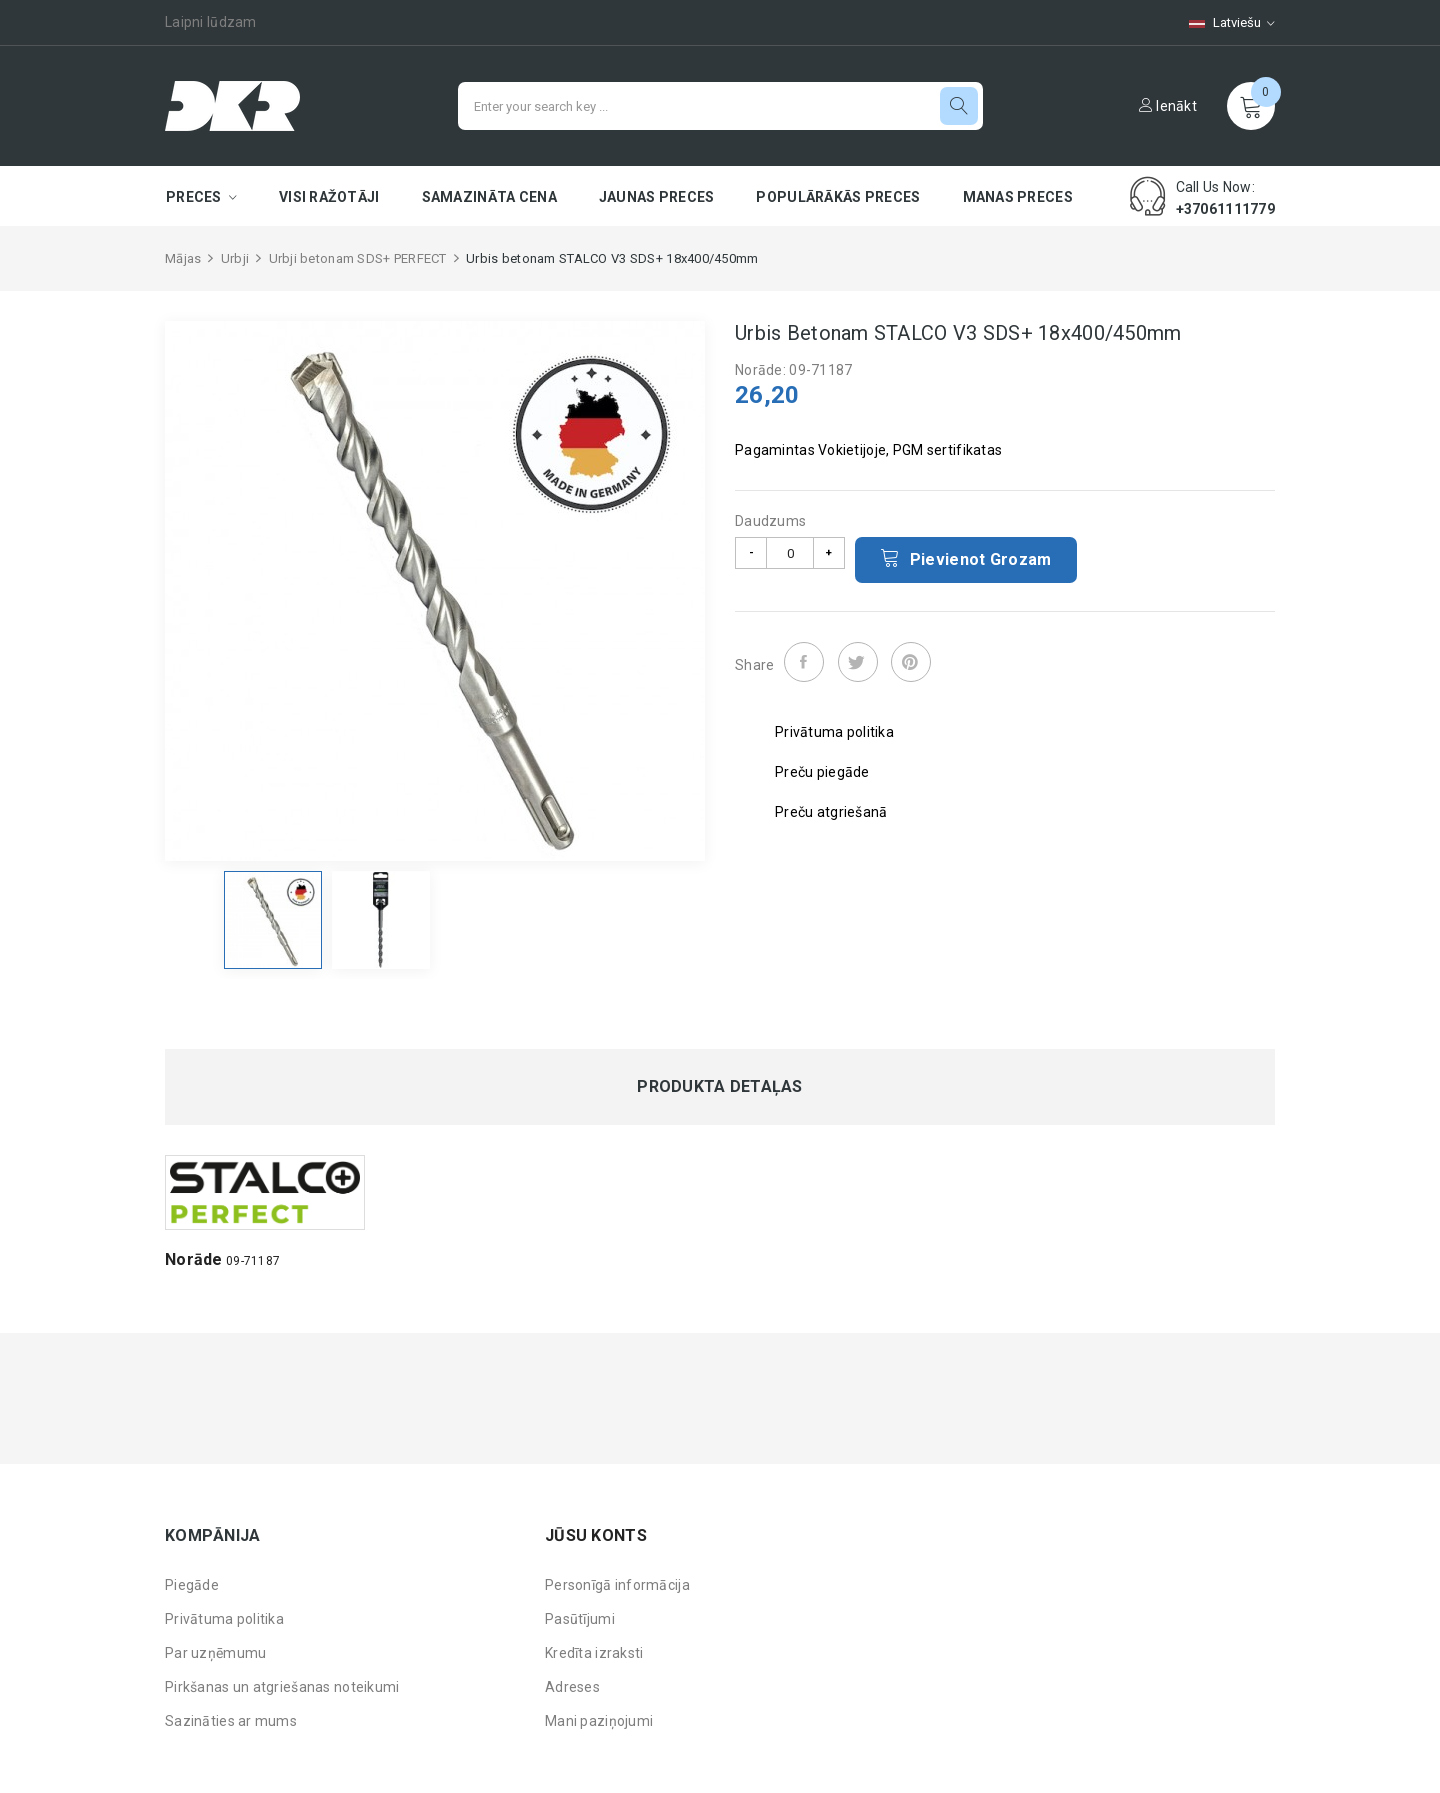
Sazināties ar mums (231, 1721)
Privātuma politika (224, 1619)
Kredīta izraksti (594, 1653)
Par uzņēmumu (215, 1653)
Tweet (858, 662)
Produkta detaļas (719, 1087)
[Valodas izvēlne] (1222, 22)
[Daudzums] (790, 553)
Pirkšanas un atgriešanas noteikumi (282, 1687)
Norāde (194, 1259)
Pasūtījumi (580, 1619)
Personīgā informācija (617, 1585)
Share (804, 662)
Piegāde (192, 1585)
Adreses (572, 1687)
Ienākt (1168, 106)
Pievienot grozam (966, 558)
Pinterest (911, 662)
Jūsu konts (596, 1535)
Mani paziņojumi (599, 1721)
